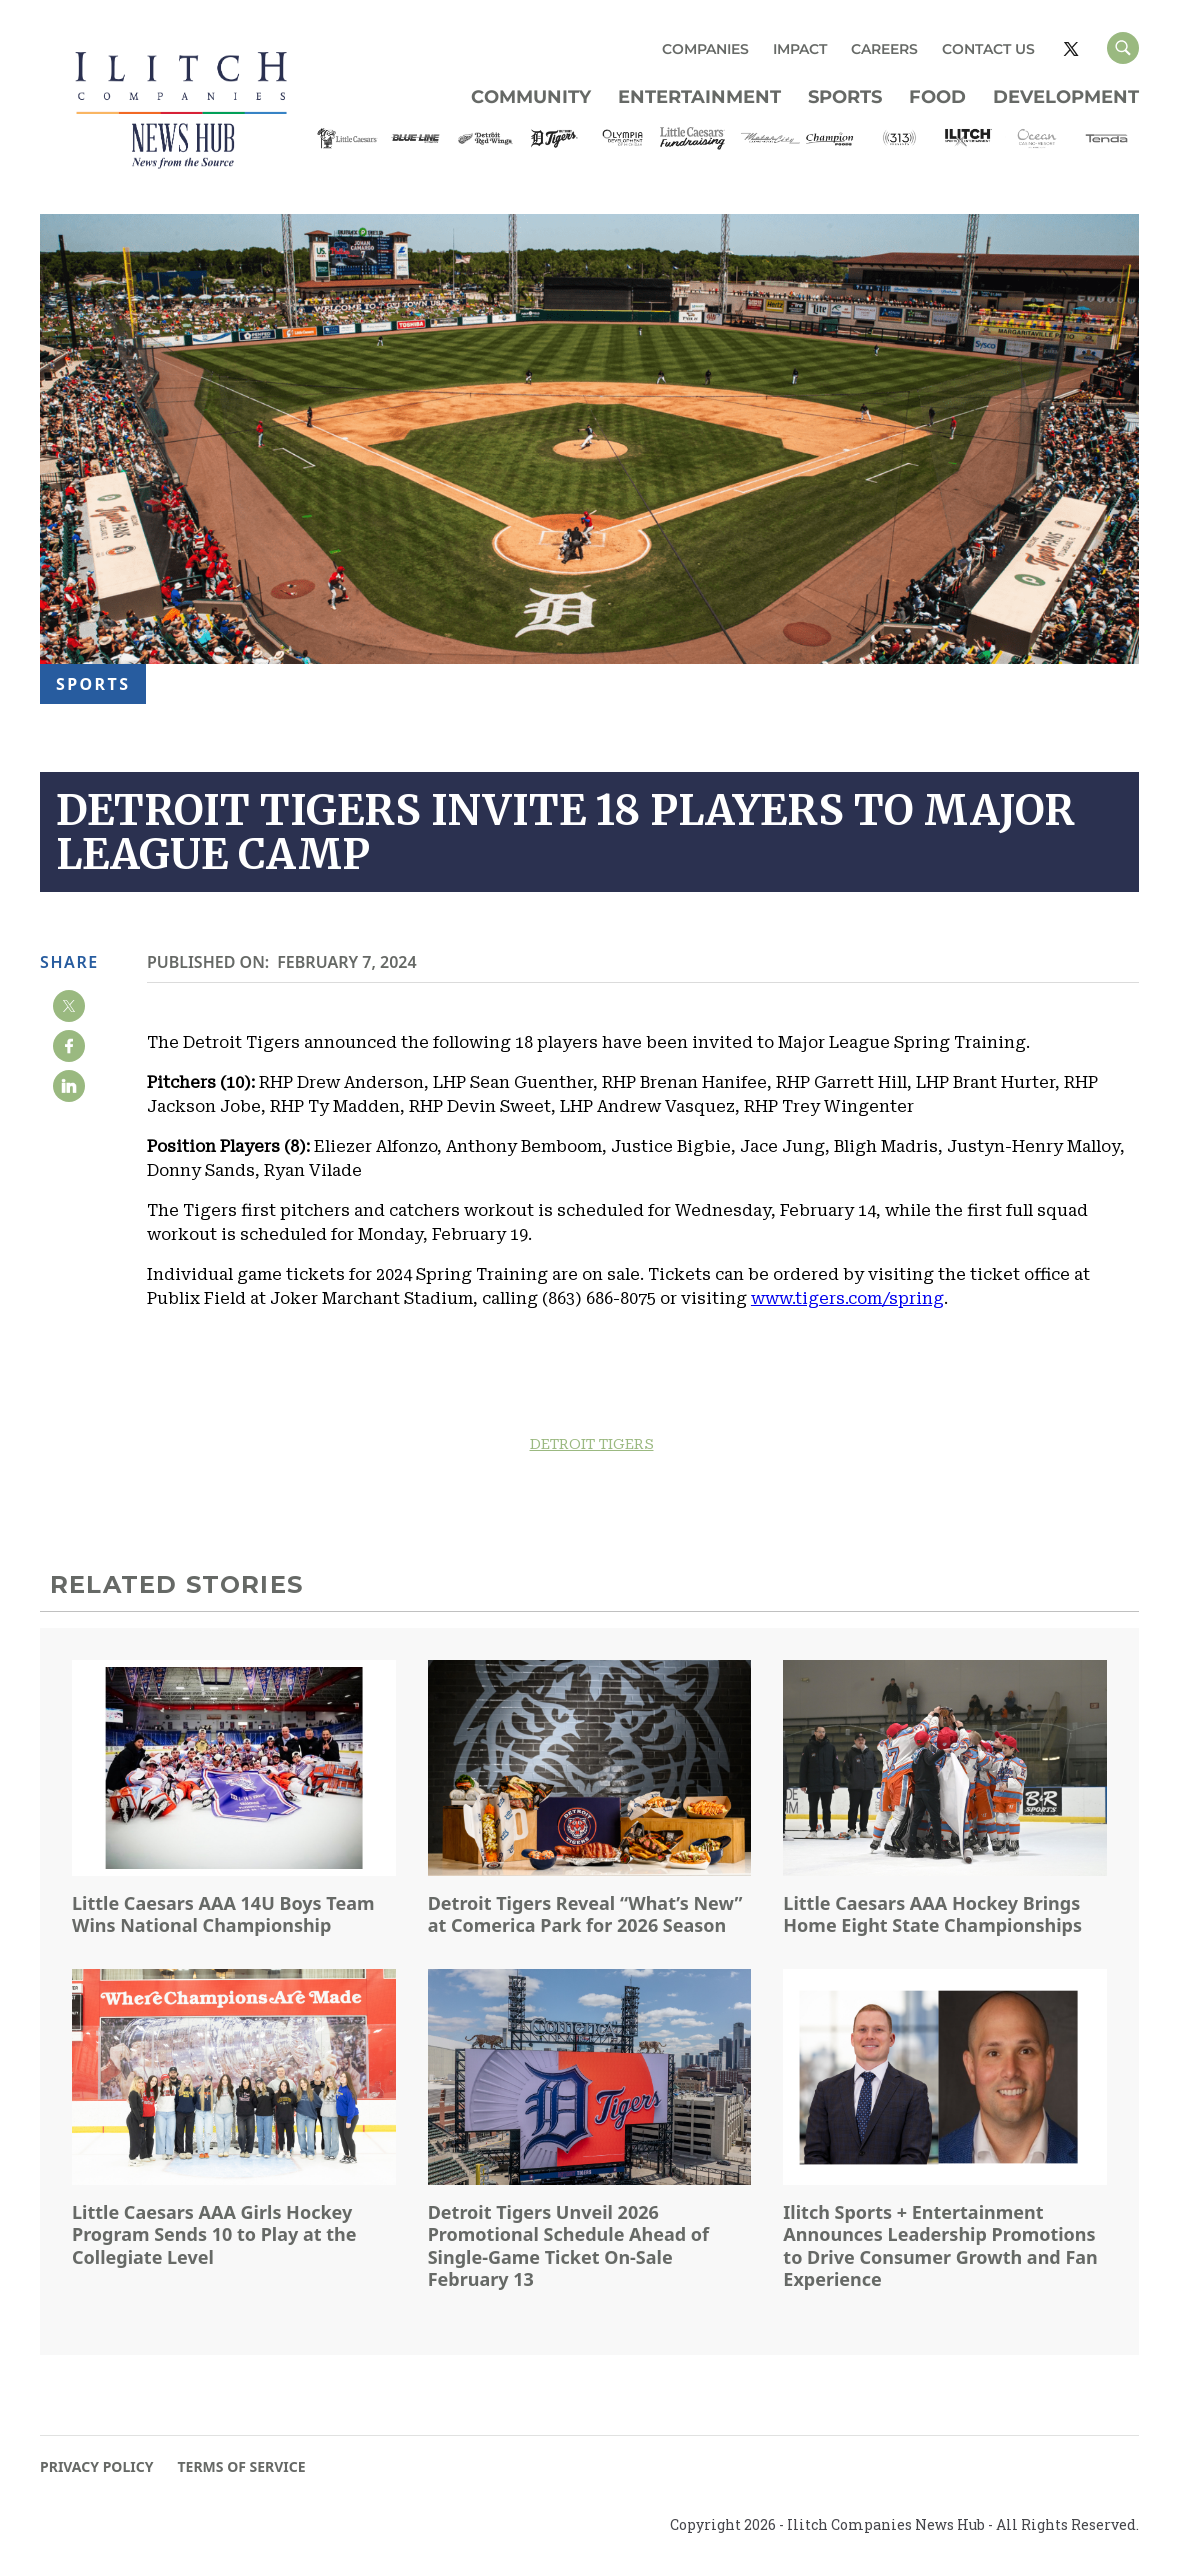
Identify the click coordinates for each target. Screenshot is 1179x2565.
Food (937, 97)
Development (1066, 97)
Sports (845, 97)
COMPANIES (705, 49)
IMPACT (800, 49)
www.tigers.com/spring (847, 1298)
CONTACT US (988, 49)
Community (531, 97)
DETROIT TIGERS (592, 1444)
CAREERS (884, 49)
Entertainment (699, 97)
